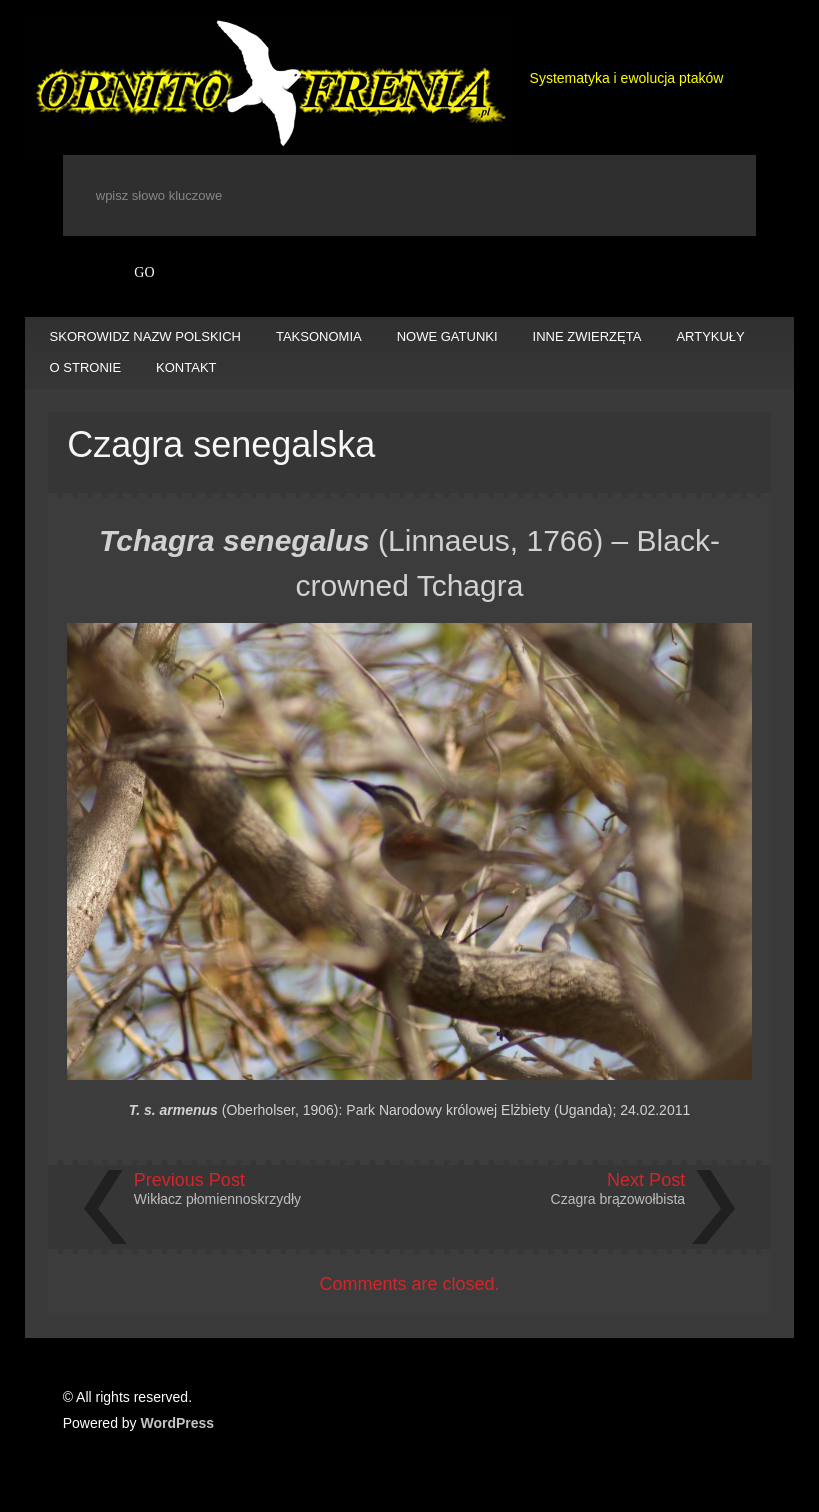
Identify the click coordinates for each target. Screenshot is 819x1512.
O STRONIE (86, 367)
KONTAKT (186, 367)
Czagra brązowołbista (618, 1199)
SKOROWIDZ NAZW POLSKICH (145, 336)
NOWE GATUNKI (447, 336)
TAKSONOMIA (319, 336)
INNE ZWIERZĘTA (587, 336)
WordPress (178, 1423)
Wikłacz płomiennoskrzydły (217, 1199)
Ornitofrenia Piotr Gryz (267, 85)
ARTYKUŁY (710, 336)
